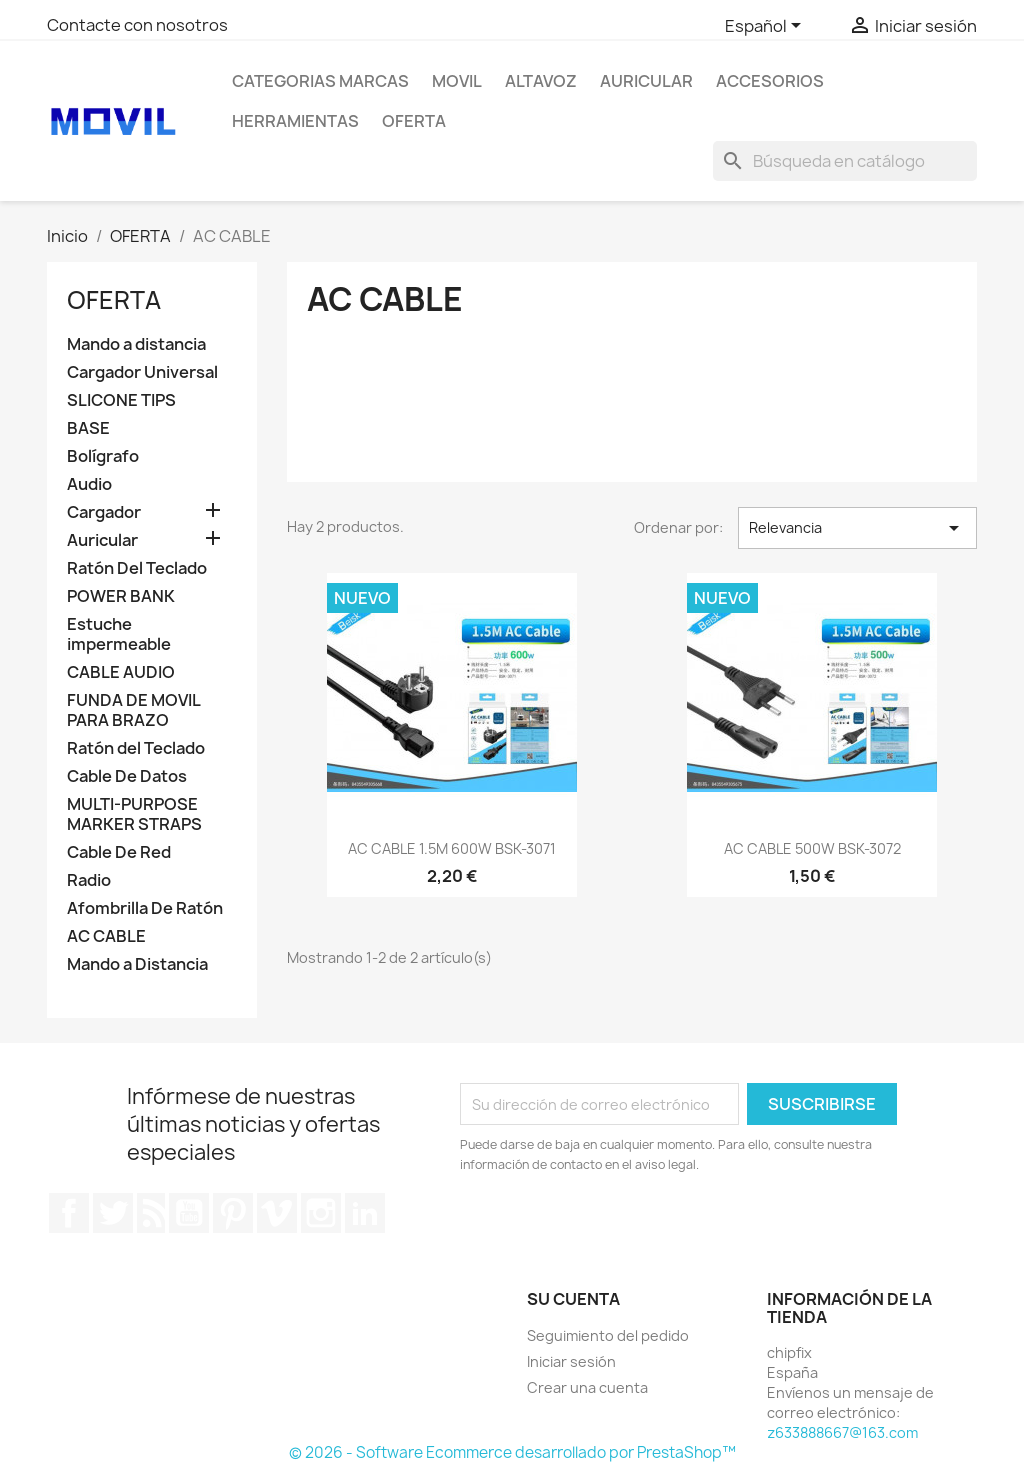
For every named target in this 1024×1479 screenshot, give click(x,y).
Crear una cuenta (587, 1387)
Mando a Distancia (137, 964)
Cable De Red (119, 852)
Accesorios (770, 81)
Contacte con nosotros (137, 25)
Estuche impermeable (119, 634)
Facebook (69, 1213)
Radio (89, 880)
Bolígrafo (103, 456)
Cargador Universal (142, 372)
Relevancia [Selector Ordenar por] (857, 528)
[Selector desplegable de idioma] (766, 27)
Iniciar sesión (571, 1361)
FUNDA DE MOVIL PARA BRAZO (133, 710)
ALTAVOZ (541, 81)
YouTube (189, 1213)
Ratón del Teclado (136, 748)
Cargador (104, 512)
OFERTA (414, 121)
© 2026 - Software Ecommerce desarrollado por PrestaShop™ (512, 1452)
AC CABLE (106, 936)
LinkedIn (365, 1213)
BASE (88, 428)
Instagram (321, 1213)
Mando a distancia (136, 344)
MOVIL (457, 81)
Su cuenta (573, 1299)
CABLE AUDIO (121, 672)
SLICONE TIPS (121, 400)
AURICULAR (646, 81)
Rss (151, 1213)
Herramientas (295, 121)
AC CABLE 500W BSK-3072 (812, 848)
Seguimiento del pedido (608, 1335)
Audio (89, 484)
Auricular (102, 540)
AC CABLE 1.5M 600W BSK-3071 (452, 848)
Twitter (113, 1213)
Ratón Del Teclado (137, 568)
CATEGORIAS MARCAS (320, 81)
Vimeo (277, 1213)
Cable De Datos (127, 776)
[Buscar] (845, 161)
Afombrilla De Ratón (145, 908)
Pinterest (233, 1213)
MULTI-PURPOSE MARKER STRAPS (134, 814)
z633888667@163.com (842, 1432)
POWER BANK (121, 596)
